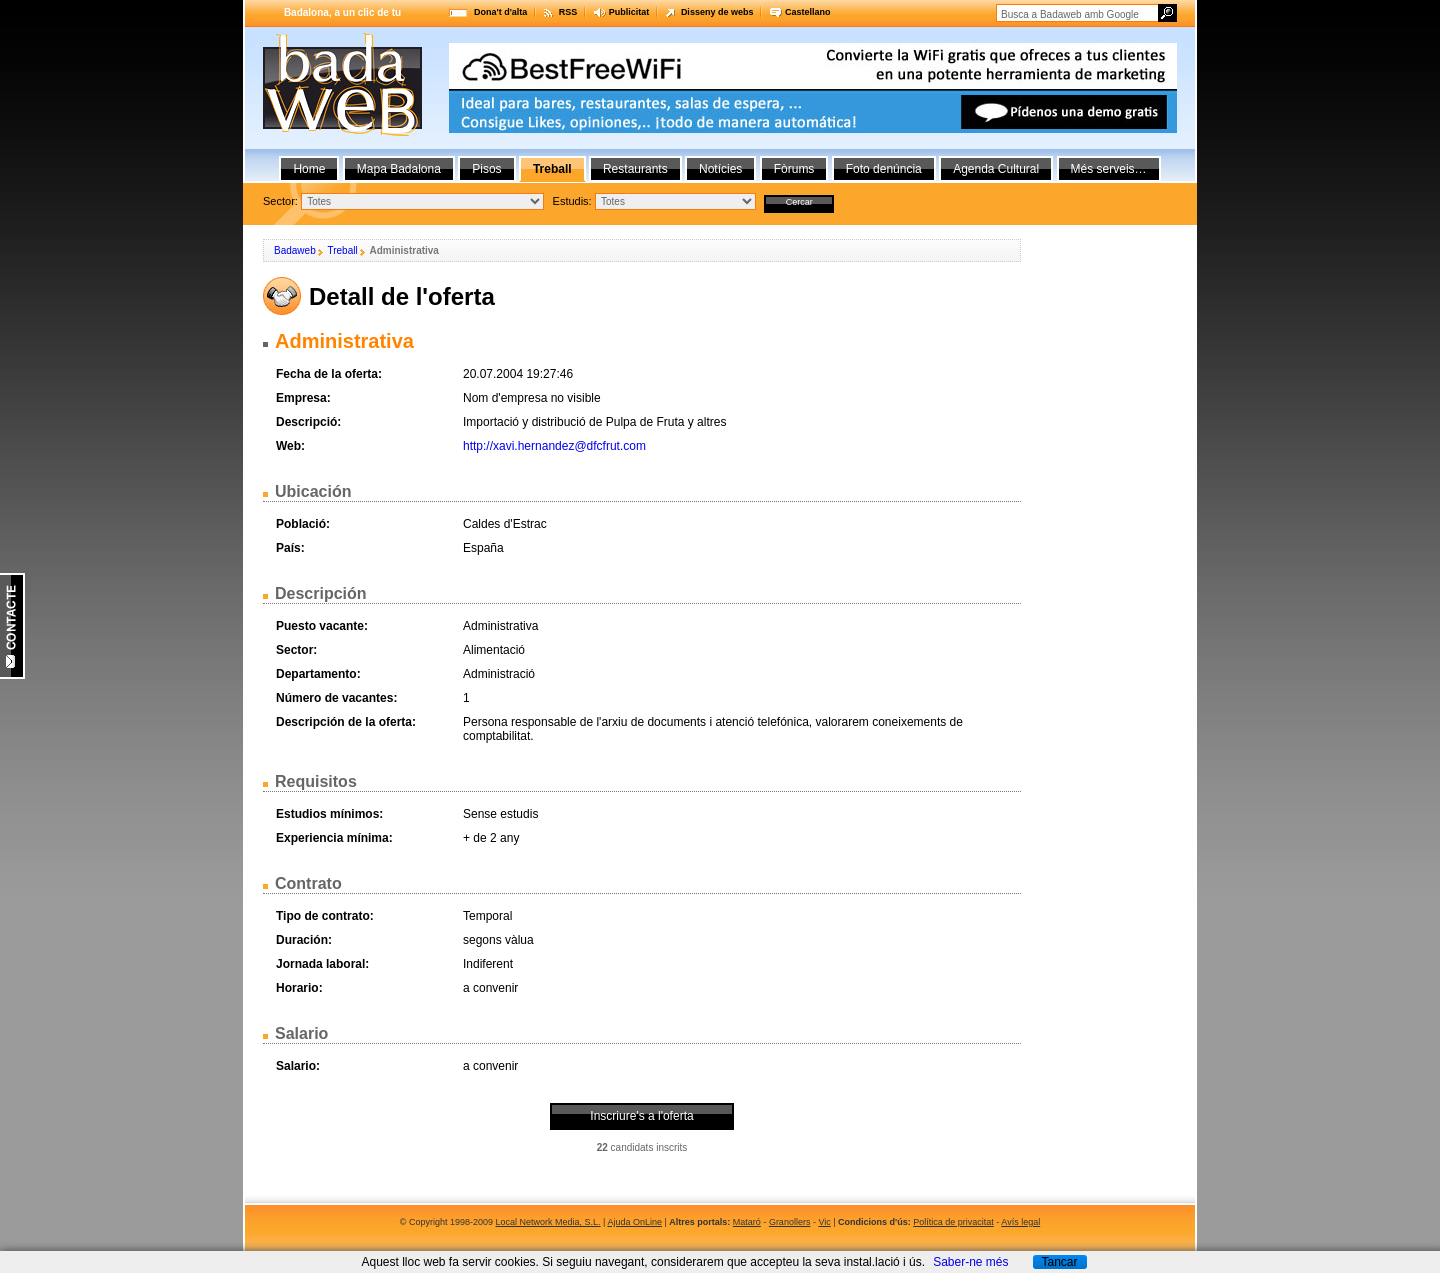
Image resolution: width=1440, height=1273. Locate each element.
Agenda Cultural (996, 169)
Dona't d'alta (500, 12)
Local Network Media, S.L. (548, 1222)
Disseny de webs (717, 12)
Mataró (747, 1222)
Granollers (790, 1222)
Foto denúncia (884, 169)
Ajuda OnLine (634, 1222)
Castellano (808, 12)
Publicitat (629, 12)
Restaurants (635, 169)
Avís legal (1020, 1222)
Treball (342, 250)
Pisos (486, 169)
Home (309, 169)
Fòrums (794, 169)
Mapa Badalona (399, 169)
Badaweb (295, 250)
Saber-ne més (970, 1262)
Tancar (1059, 1262)
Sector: (280, 201)
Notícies (720, 169)
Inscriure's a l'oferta (641, 1116)
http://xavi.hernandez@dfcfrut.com (554, 446)
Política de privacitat (953, 1222)
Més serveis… (1109, 169)
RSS (568, 12)
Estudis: (572, 201)
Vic (824, 1222)
